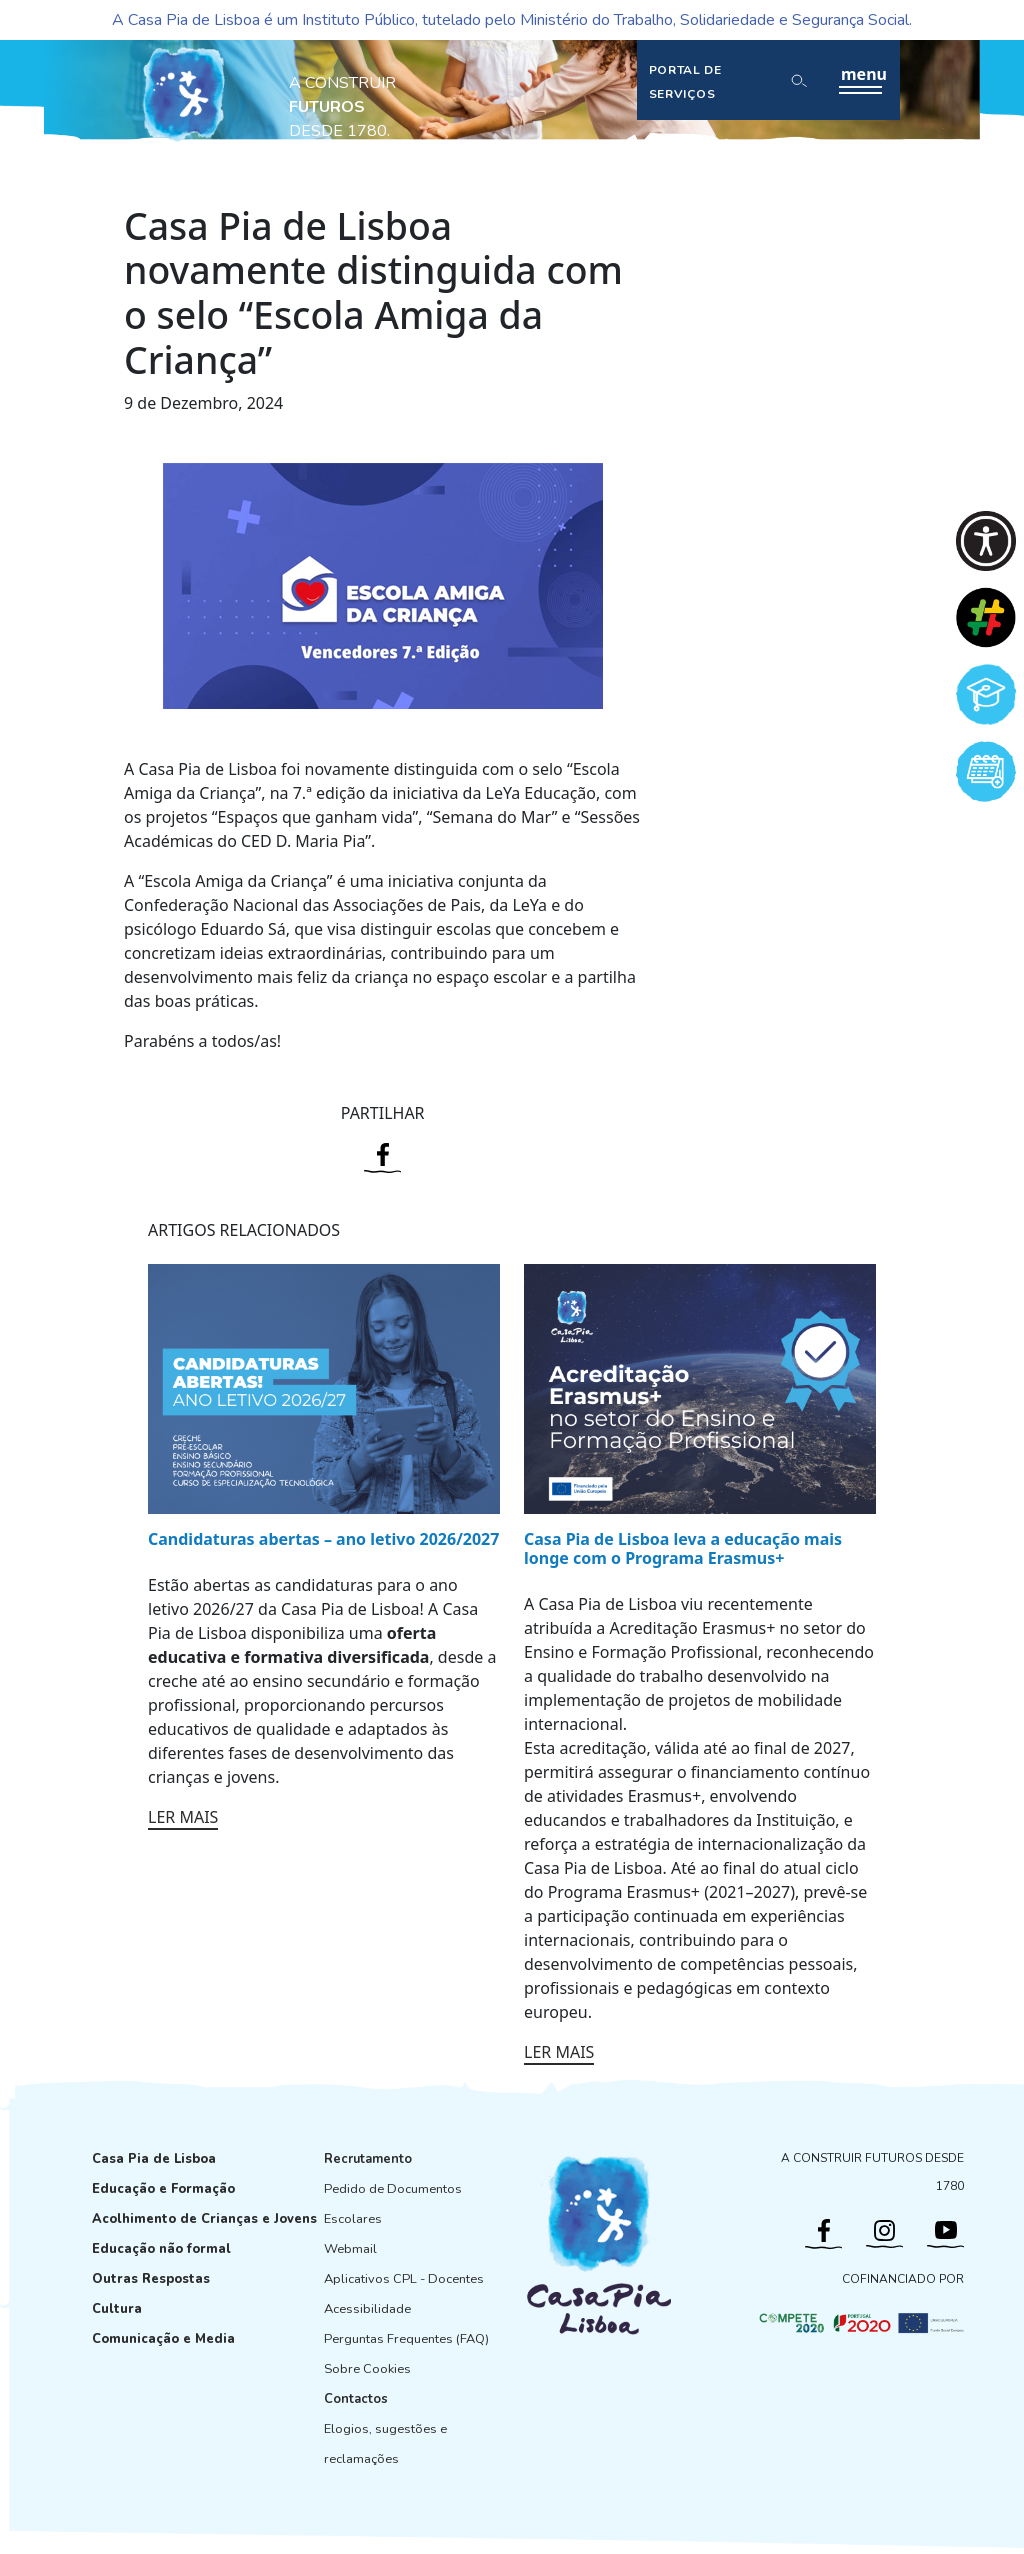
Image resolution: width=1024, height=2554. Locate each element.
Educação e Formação (163, 2189)
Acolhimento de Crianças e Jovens (204, 2219)
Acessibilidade (367, 2309)
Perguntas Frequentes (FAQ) (406, 2339)
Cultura (117, 2309)
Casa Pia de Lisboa (154, 2159)
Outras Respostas (151, 2279)
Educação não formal (161, 2249)
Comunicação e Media (163, 2339)
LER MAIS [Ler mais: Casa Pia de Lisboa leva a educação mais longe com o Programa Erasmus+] (559, 2052)
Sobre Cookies (367, 2369)
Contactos (356, 2399)
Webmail (350, 2249)
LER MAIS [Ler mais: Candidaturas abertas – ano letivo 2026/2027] (183, 1817)
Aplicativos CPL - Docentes (404, 2279)
